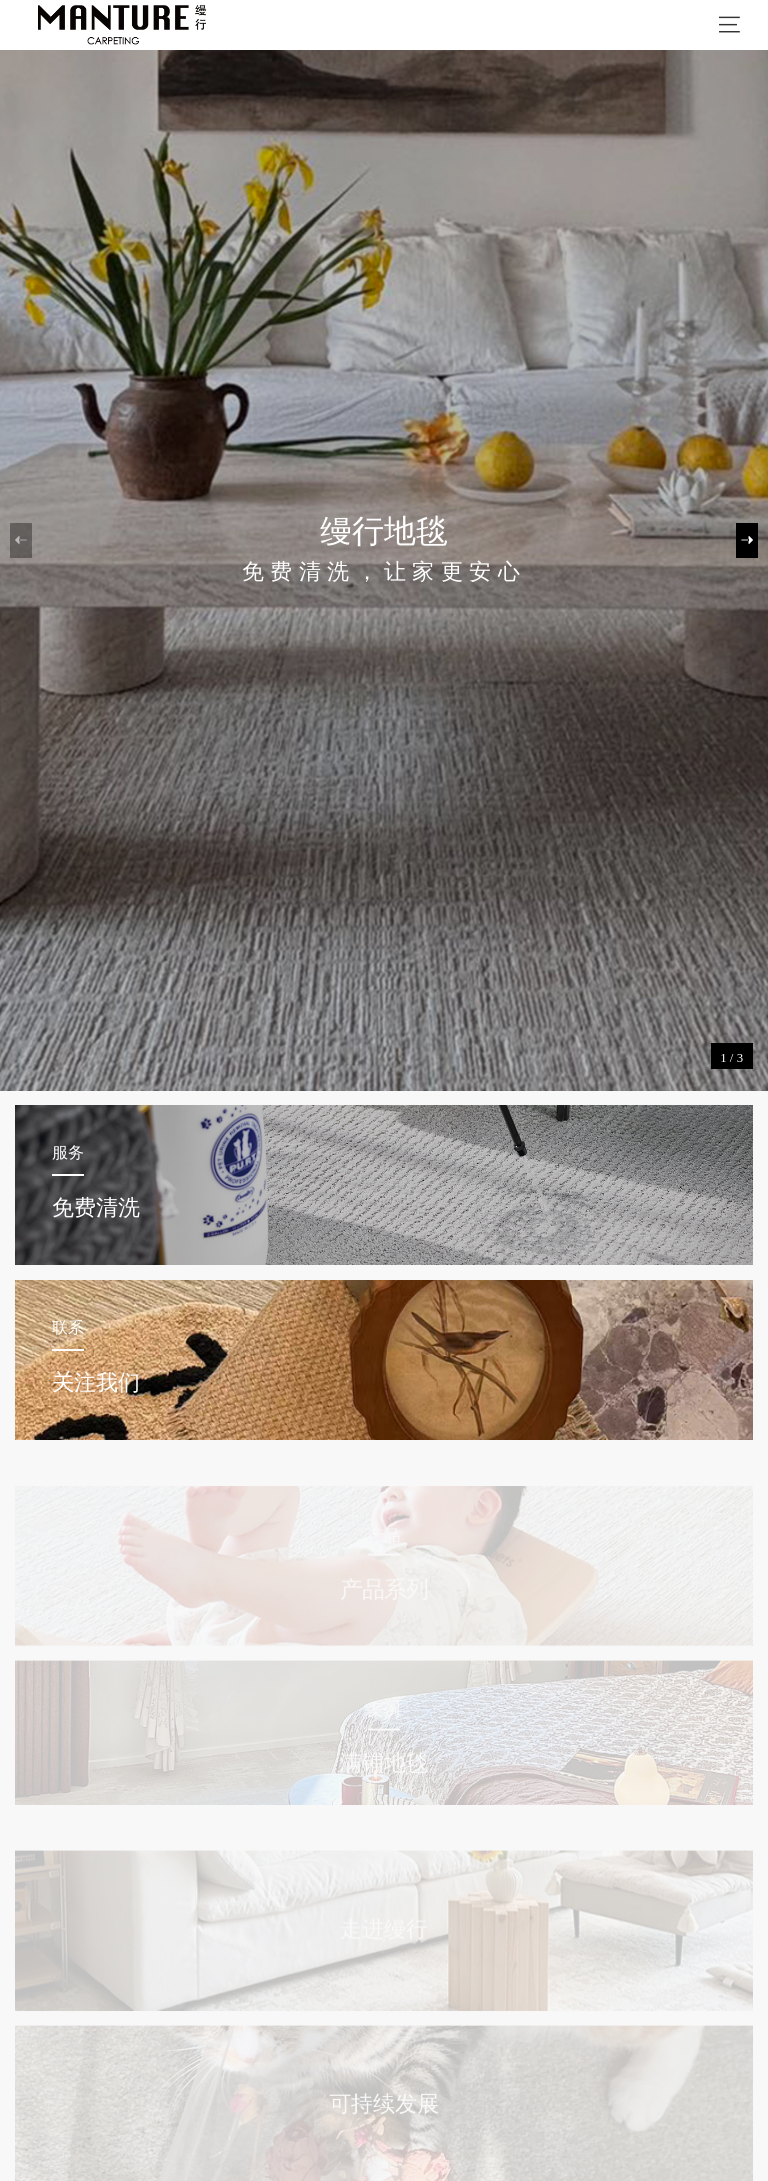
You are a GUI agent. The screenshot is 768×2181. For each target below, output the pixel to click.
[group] (384, 545)
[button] (747, 540)
